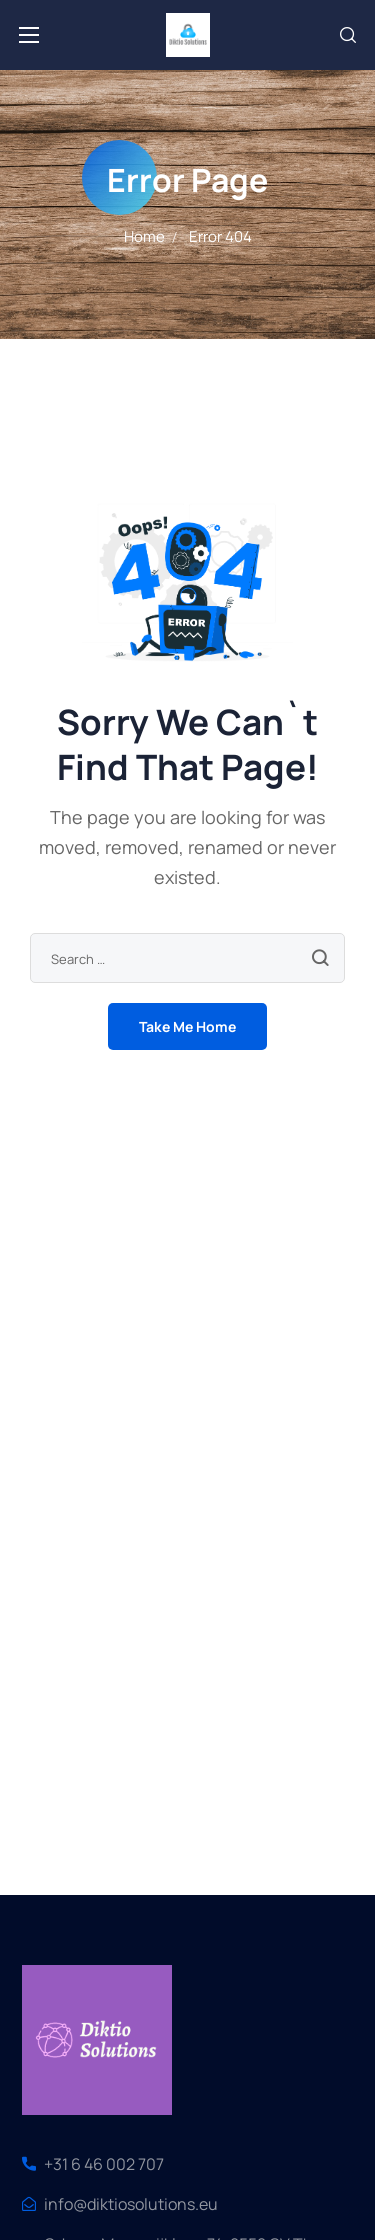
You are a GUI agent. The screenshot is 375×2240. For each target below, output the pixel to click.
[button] (348, 35)
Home (144, 236)
